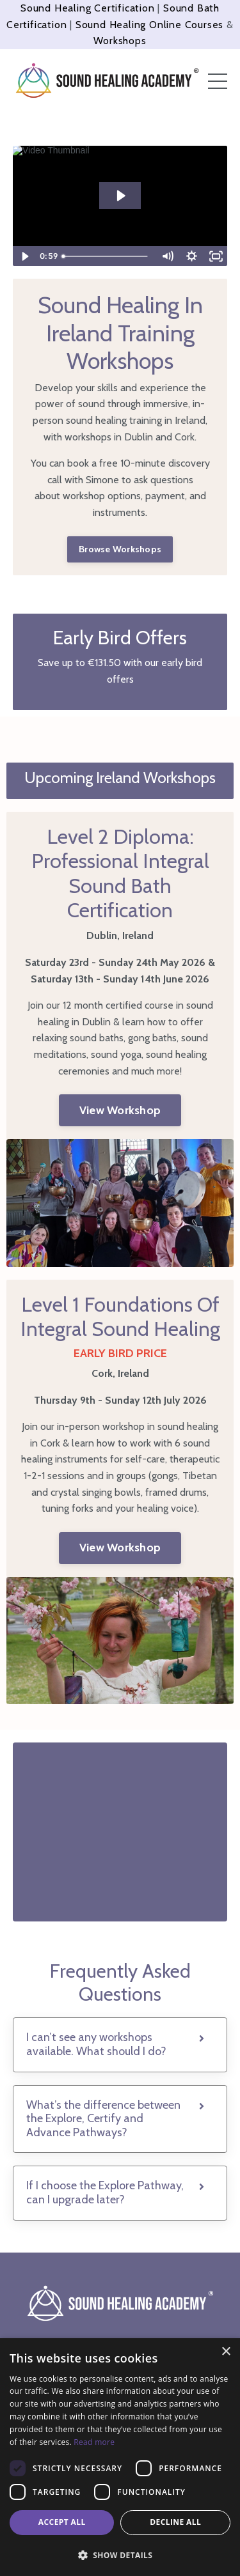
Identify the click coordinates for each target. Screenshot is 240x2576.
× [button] (225, 2352)
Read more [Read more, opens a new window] (94, 2442)
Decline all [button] (175, 2522)
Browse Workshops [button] (120, 549)
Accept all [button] (62, 2522)
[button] (120, 2555)
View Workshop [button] (120, 1110)
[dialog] (120, 2457)
